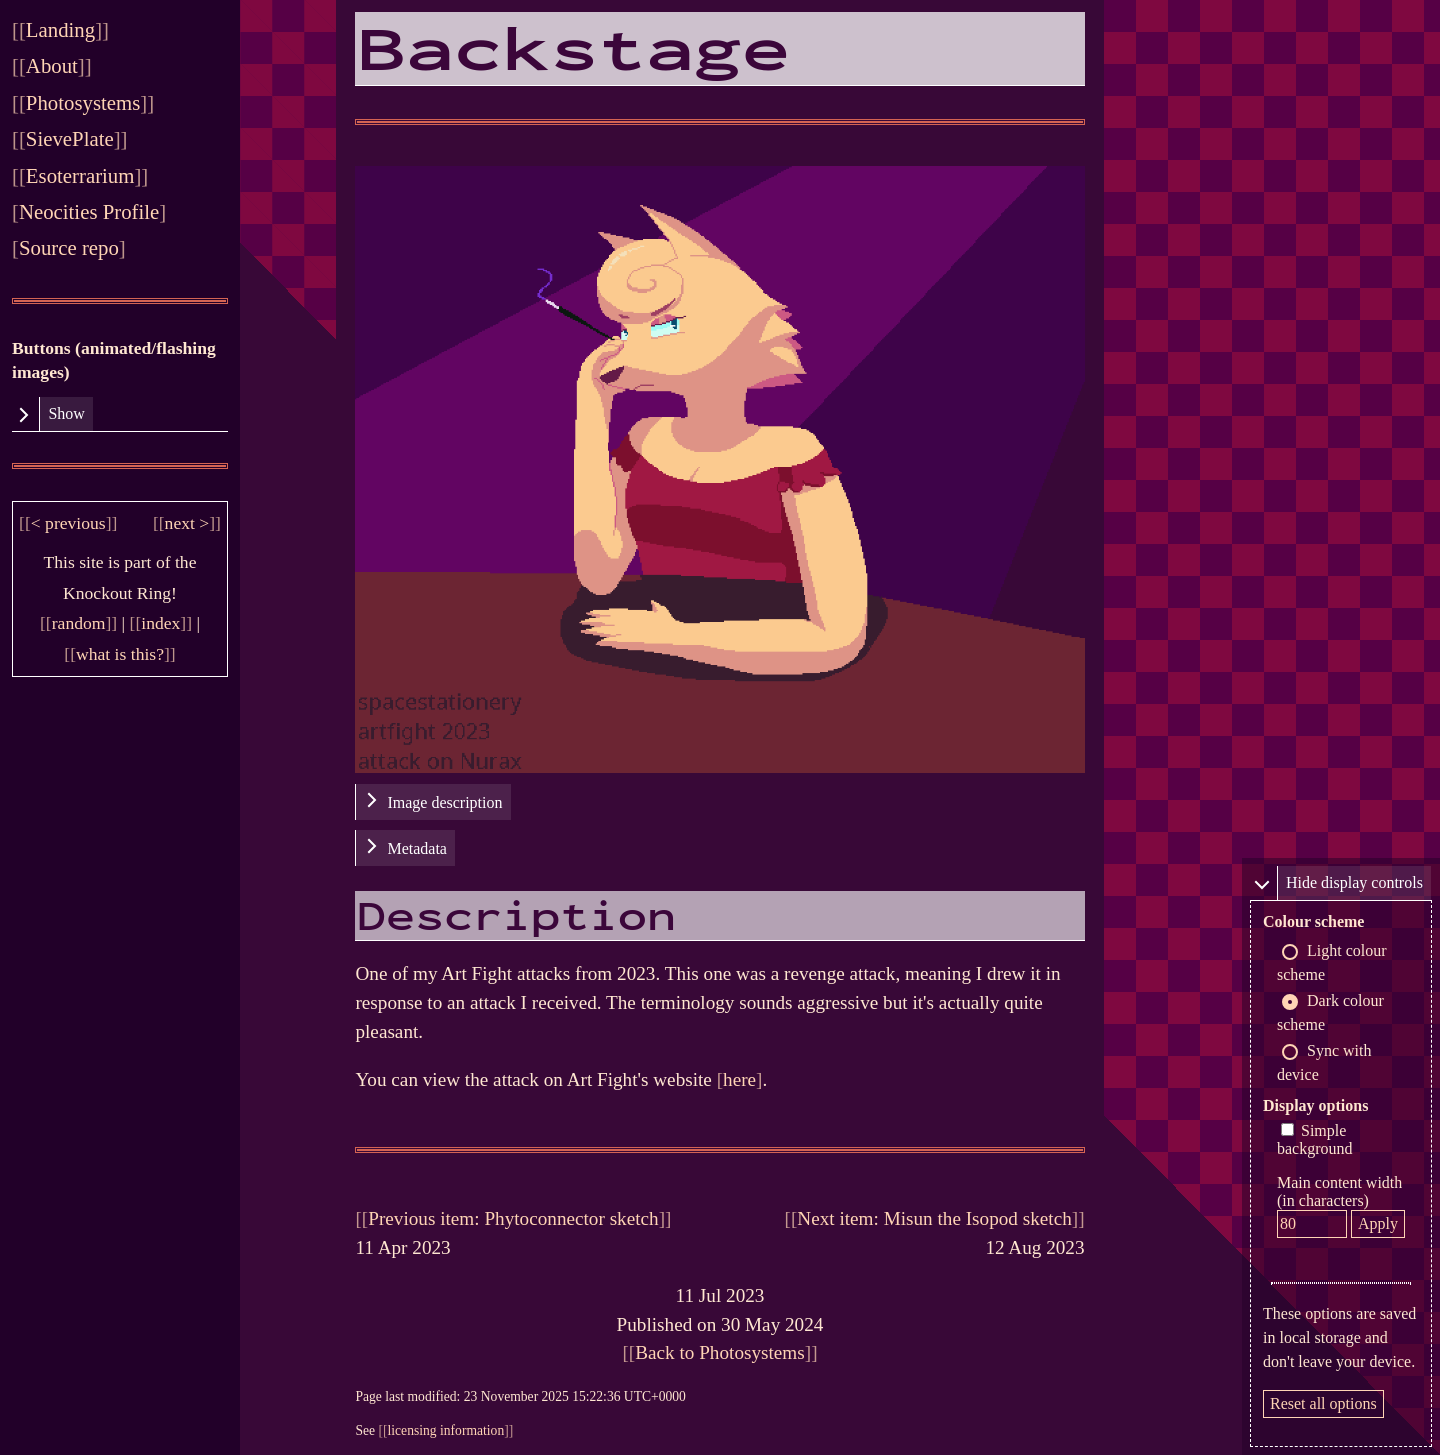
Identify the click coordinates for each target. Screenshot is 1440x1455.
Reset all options (1323, 1403)
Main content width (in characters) (1339, 1191)
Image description (444, 802)
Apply (1378, 1223)
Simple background (1315, 1139)
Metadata (417, 848)
